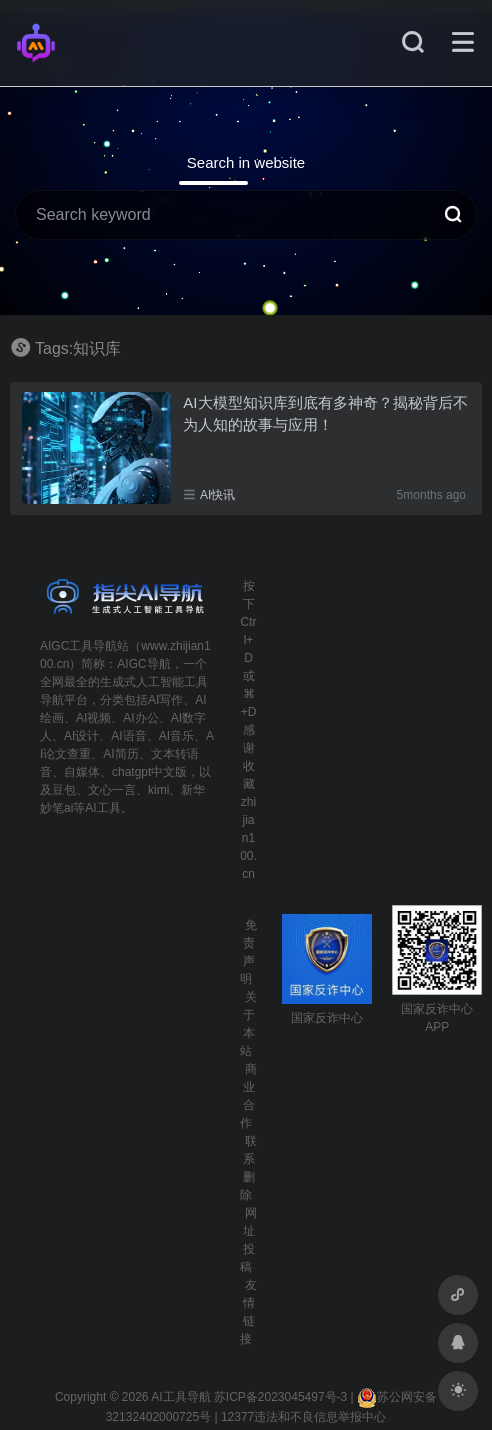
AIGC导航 (143, 664)
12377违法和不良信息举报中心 (303, 1417)
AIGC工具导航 (78, 646)
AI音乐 (176, 736)
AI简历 (120, 754)
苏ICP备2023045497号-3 (280, 1397)
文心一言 (112, 790)
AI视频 (93, 718)
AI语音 (128, 736)
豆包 (64, 790)
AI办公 (140, 718)
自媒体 (82, 772)
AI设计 (81, 736)
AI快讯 (217, 495)
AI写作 (165, 700)
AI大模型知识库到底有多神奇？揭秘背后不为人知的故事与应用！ (325, 413)
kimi (158, 790)
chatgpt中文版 (149, 772)
